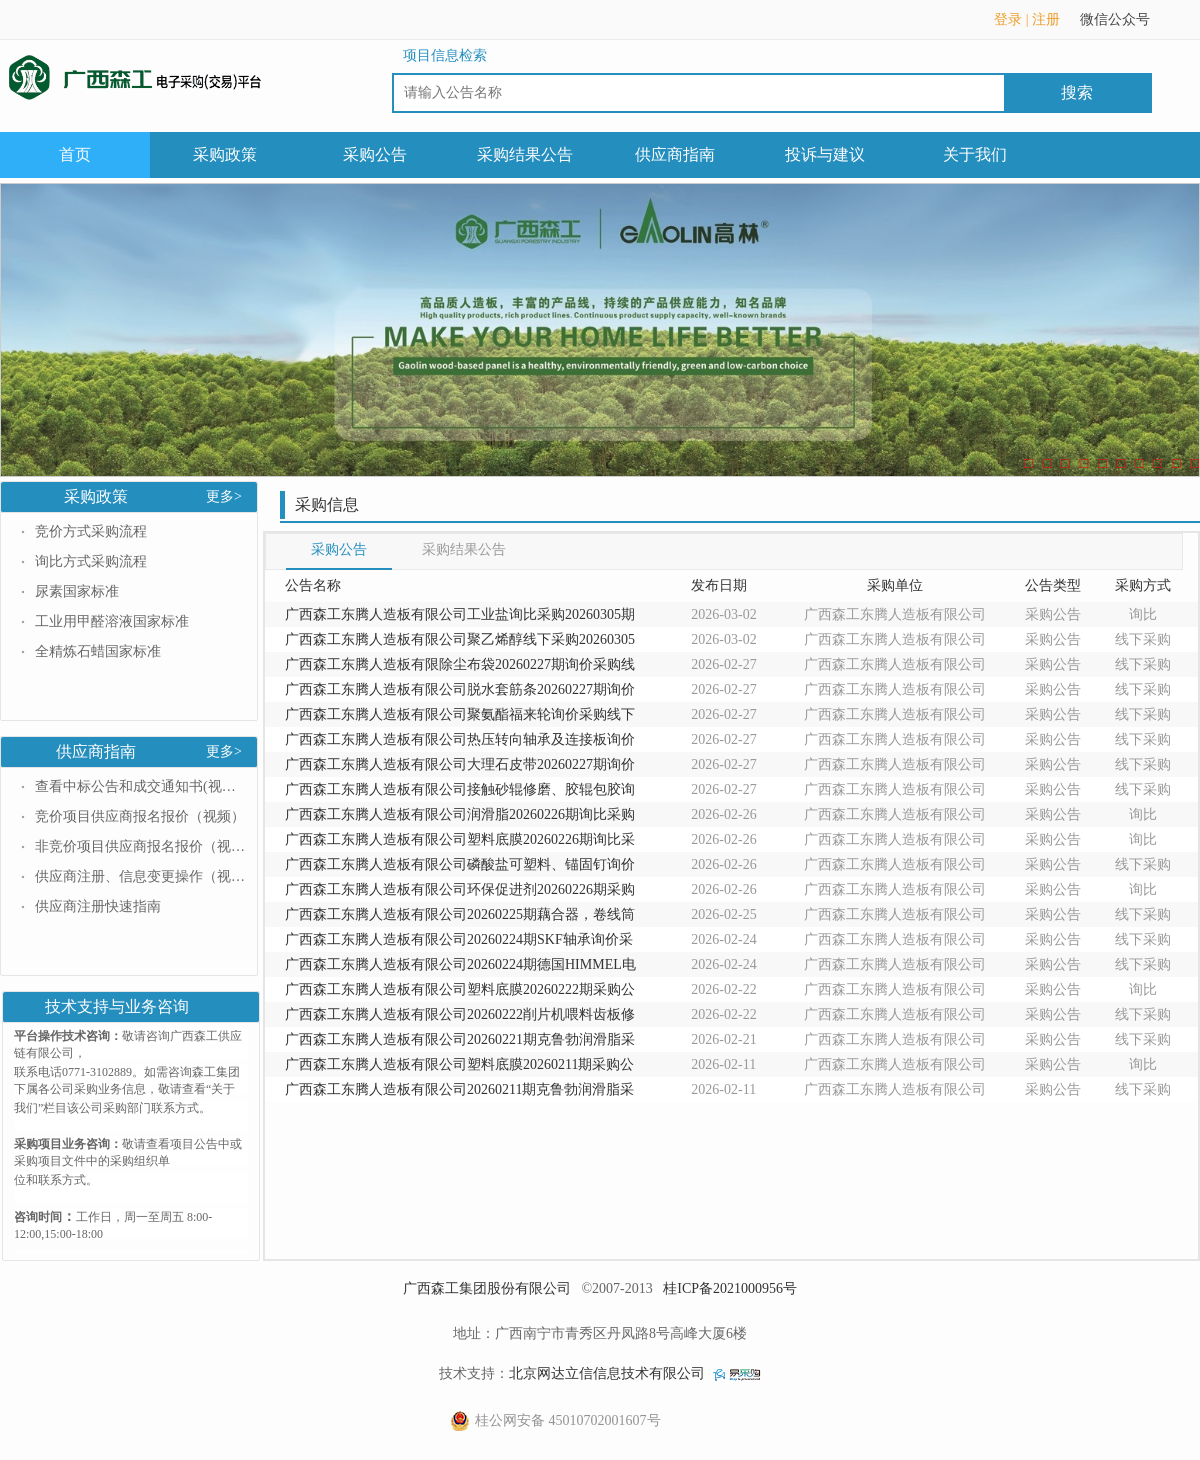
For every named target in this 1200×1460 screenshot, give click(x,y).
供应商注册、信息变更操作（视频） (140, 876)
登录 (1008, 19)
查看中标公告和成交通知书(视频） (140, 786)
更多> (224, 496)
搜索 (1077, 92)
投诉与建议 (825, 154)
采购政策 (225, 154)
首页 (75, 154)
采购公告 (375, 154)
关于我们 (975, 154)
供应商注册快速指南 (98, 906)
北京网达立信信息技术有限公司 (607, 1373)
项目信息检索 (445, 55)
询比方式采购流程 (91, 561)
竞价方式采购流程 (91, 531)
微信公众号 (1125, 26)
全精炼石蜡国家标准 (98, 651)
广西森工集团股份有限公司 (487, 1288)
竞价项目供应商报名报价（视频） (140, 816)
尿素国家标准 (77, 591)
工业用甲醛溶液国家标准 (112, 621)
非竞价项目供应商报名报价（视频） (140, 846)
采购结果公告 (525, 154)
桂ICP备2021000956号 (730, 1288)
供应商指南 (675, 154)
